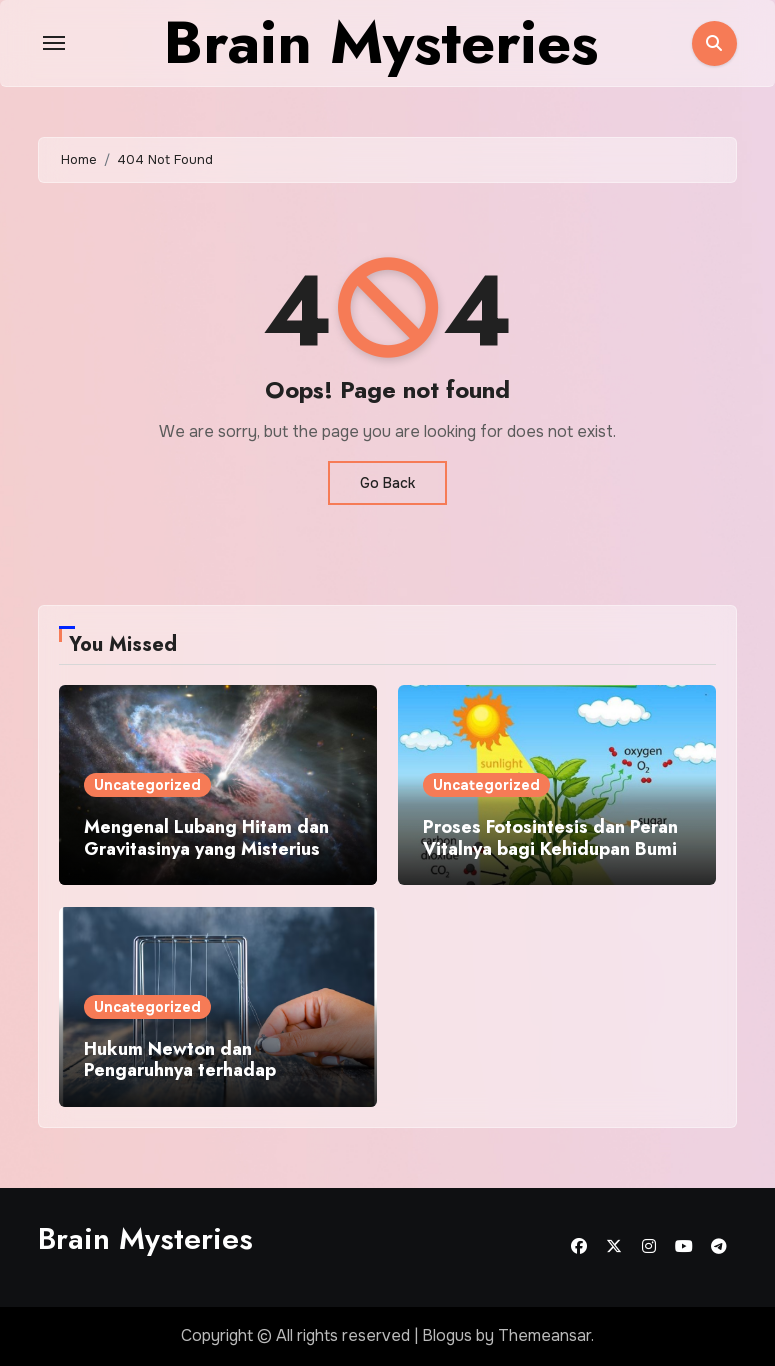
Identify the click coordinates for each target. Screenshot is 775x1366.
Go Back (387, 483)
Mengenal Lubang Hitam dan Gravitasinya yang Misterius (206, 838)
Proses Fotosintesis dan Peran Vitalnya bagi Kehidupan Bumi (550, 838)
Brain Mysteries (145, 1238)
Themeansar (544, 1335)
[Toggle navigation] (54, 43)
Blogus (447, 1335)
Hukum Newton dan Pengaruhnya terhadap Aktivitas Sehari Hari (180, 1070)
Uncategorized (147, 785)
